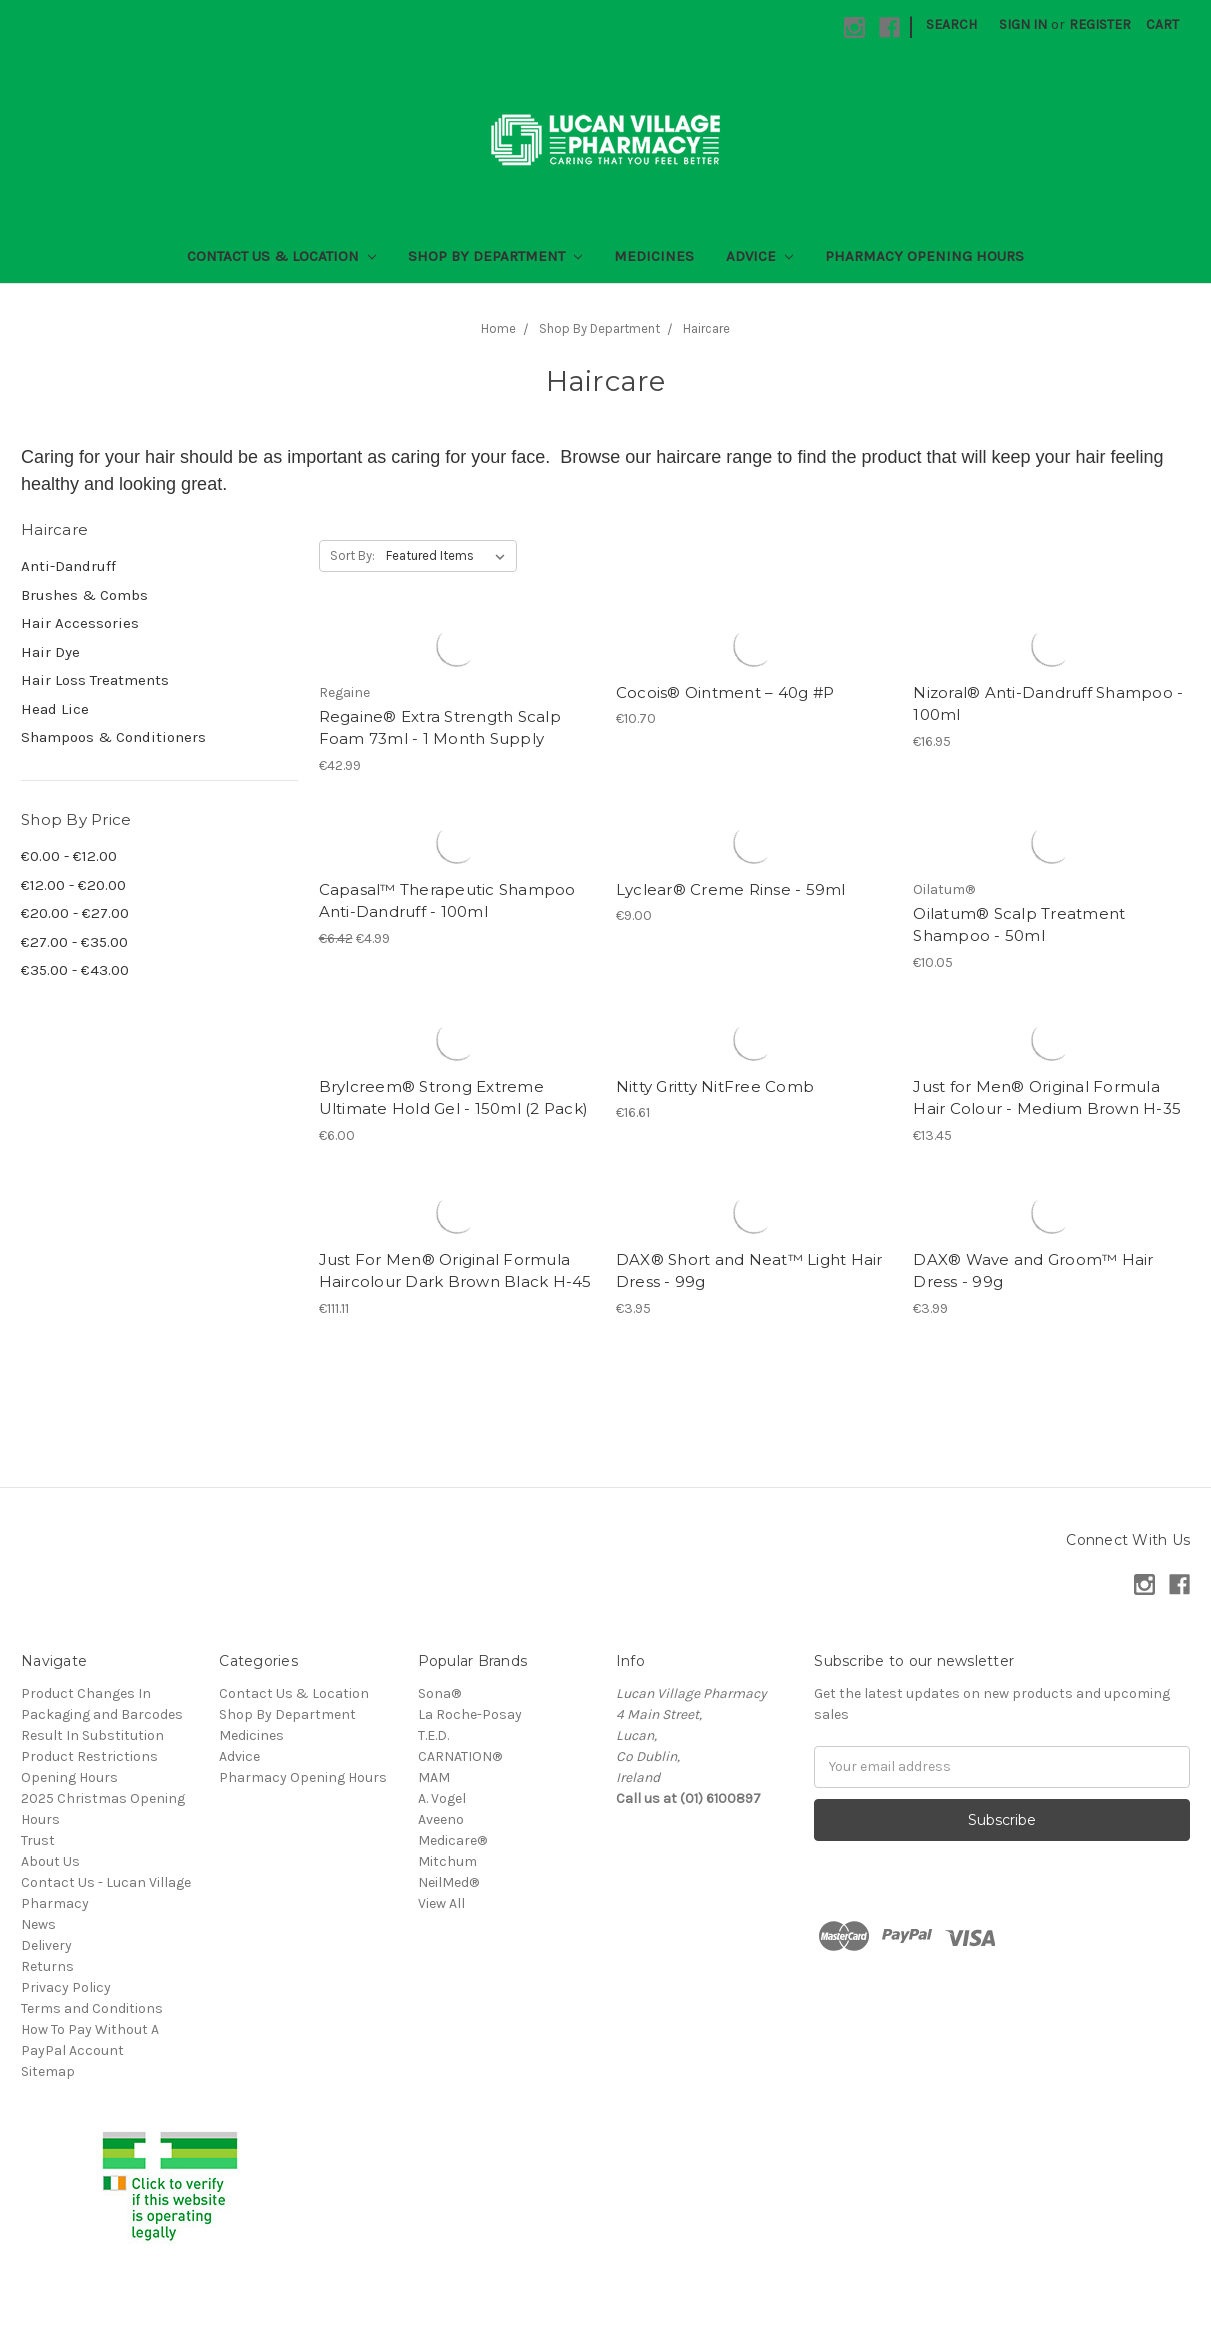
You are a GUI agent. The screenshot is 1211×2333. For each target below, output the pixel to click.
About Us (50, 1861)
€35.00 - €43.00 (75, 970)
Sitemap (48, 2071)
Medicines (654, 256)
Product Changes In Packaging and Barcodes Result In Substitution (102, 1714)
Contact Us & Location (281, 256)
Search (951, 24)
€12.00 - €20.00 (73, 885)
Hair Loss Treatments (95, 680)
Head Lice (55, 709)
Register (1100, 24)
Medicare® (452, 1840)
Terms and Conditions (92, 2008)
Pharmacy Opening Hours (924, 256)
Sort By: (352, 555)
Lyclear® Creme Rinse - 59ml (731, 889)
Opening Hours (69, 1777)
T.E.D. (433, 1735)
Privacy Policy (66, 1987)
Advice (759, 256)
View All (441, 1903)
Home (498, 328)
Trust (38, 1840)
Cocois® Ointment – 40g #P (725, 692)
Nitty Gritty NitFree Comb (715, 1086)
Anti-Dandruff (68, 566)
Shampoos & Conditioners (113, 737)
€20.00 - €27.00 (75, 913)
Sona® (439, 1693)
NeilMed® (448, 1882)
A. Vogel (442, 1798)
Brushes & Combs (84, 595)
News (38, 1924)
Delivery (46, 1945)
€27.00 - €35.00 (74, 942)
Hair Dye (50, 652)
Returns (47, 1966)
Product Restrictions (89, 1756)
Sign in (1023, 24)
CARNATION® (460, 1756)
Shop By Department (495, 256)
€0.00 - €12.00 (69, 856)
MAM (434, 1777)
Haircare (706, 328)
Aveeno (441, 1819)
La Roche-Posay (470, 1714)
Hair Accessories (80, 623)
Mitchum (447, 1861)
